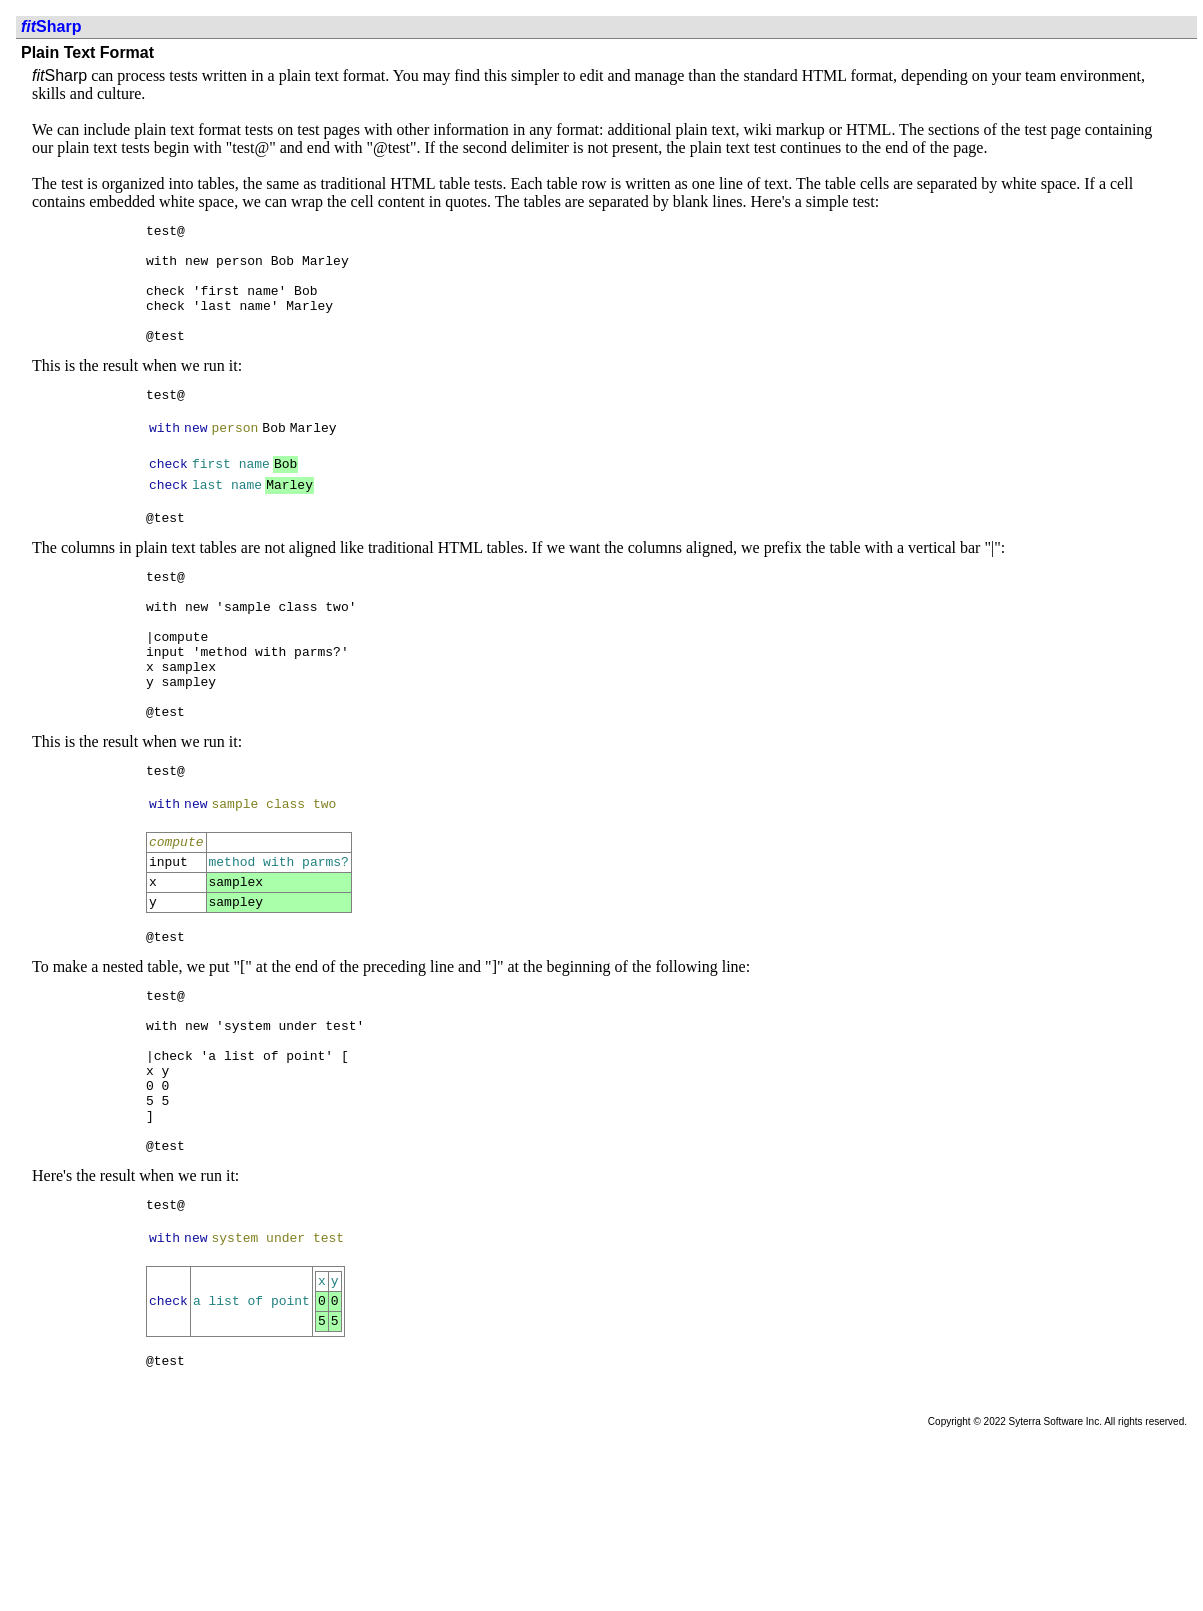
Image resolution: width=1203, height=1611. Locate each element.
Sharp (51, 26)
